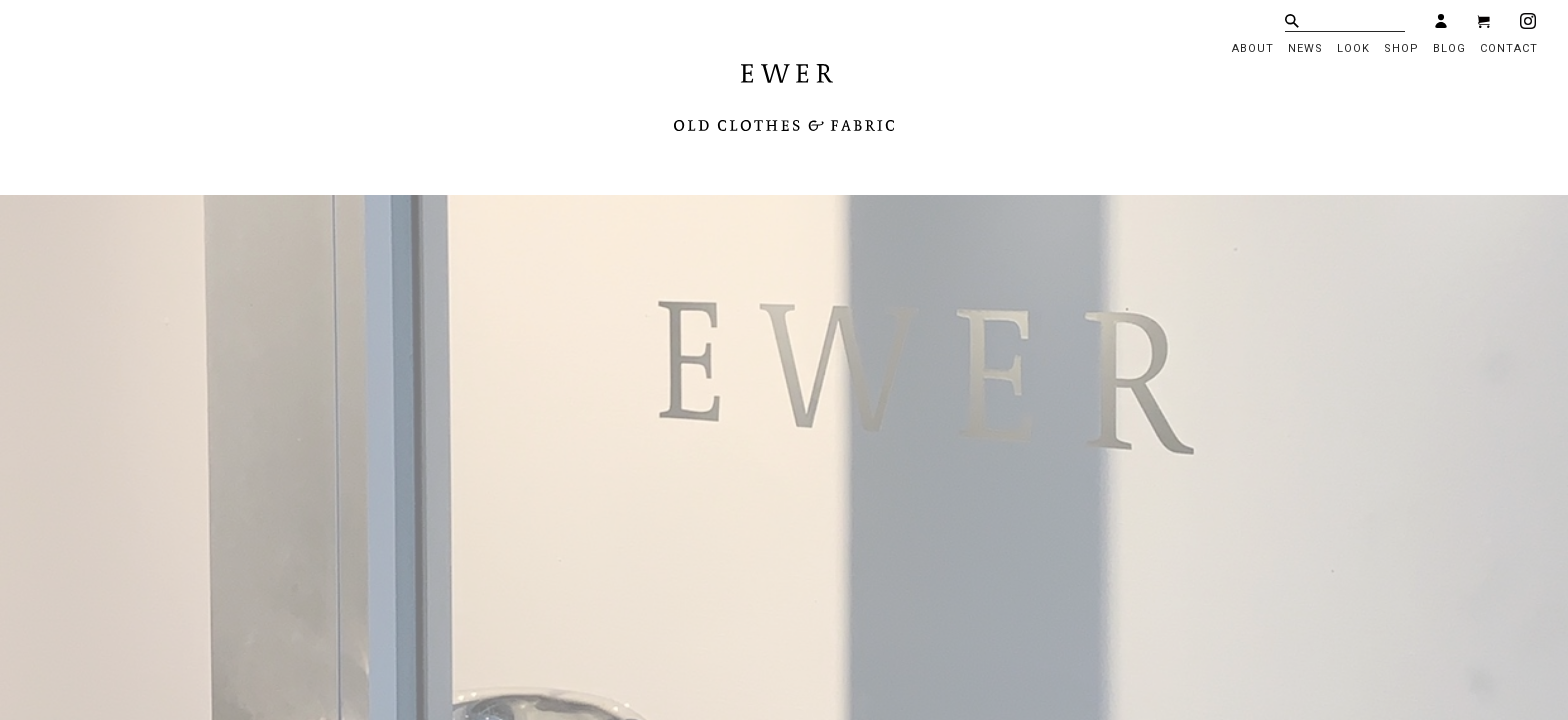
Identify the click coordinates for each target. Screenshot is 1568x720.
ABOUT (1253, 48)
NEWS (1305, 48)
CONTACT (1509, 48)
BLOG (1449, 48)
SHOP (1401, 48)
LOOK (1353, 48)
